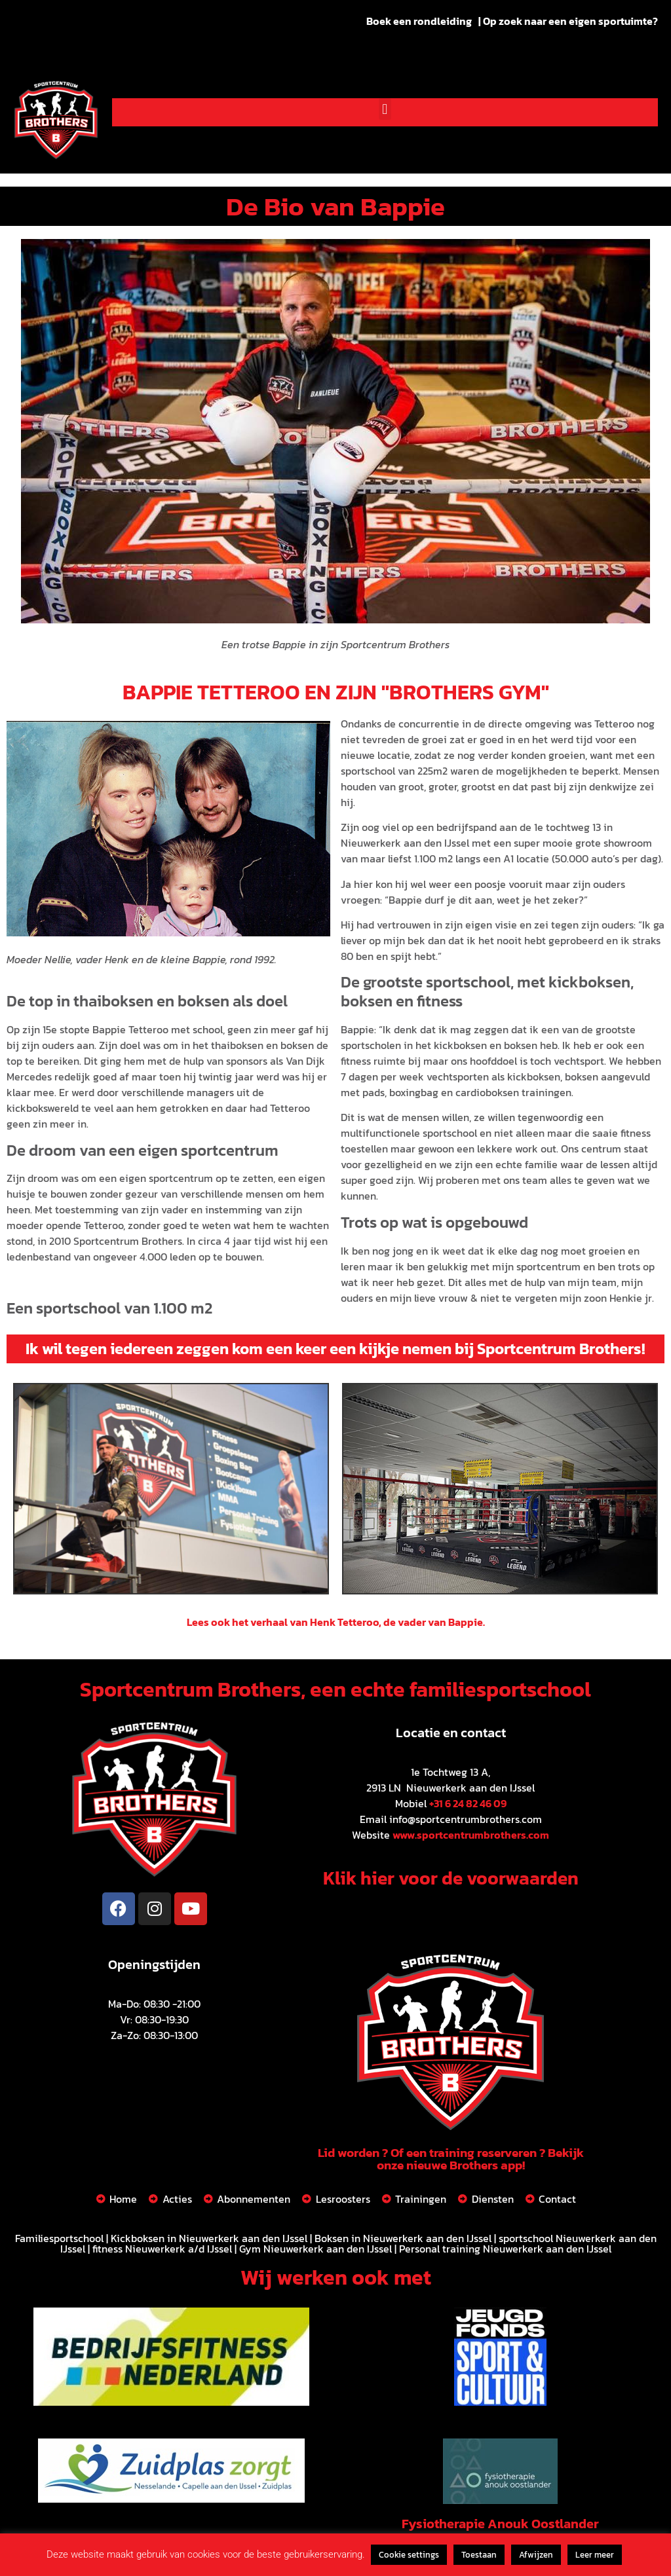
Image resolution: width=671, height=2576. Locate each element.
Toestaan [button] (479, 2554)
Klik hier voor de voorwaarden (451, 1878)
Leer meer (594, 2554)
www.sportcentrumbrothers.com (471, 1835)
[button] (385, 109)
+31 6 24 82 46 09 (468, 1803)
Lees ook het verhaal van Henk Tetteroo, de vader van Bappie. (336, 1622)
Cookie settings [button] (409, 2554)
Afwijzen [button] (536, 2554)
